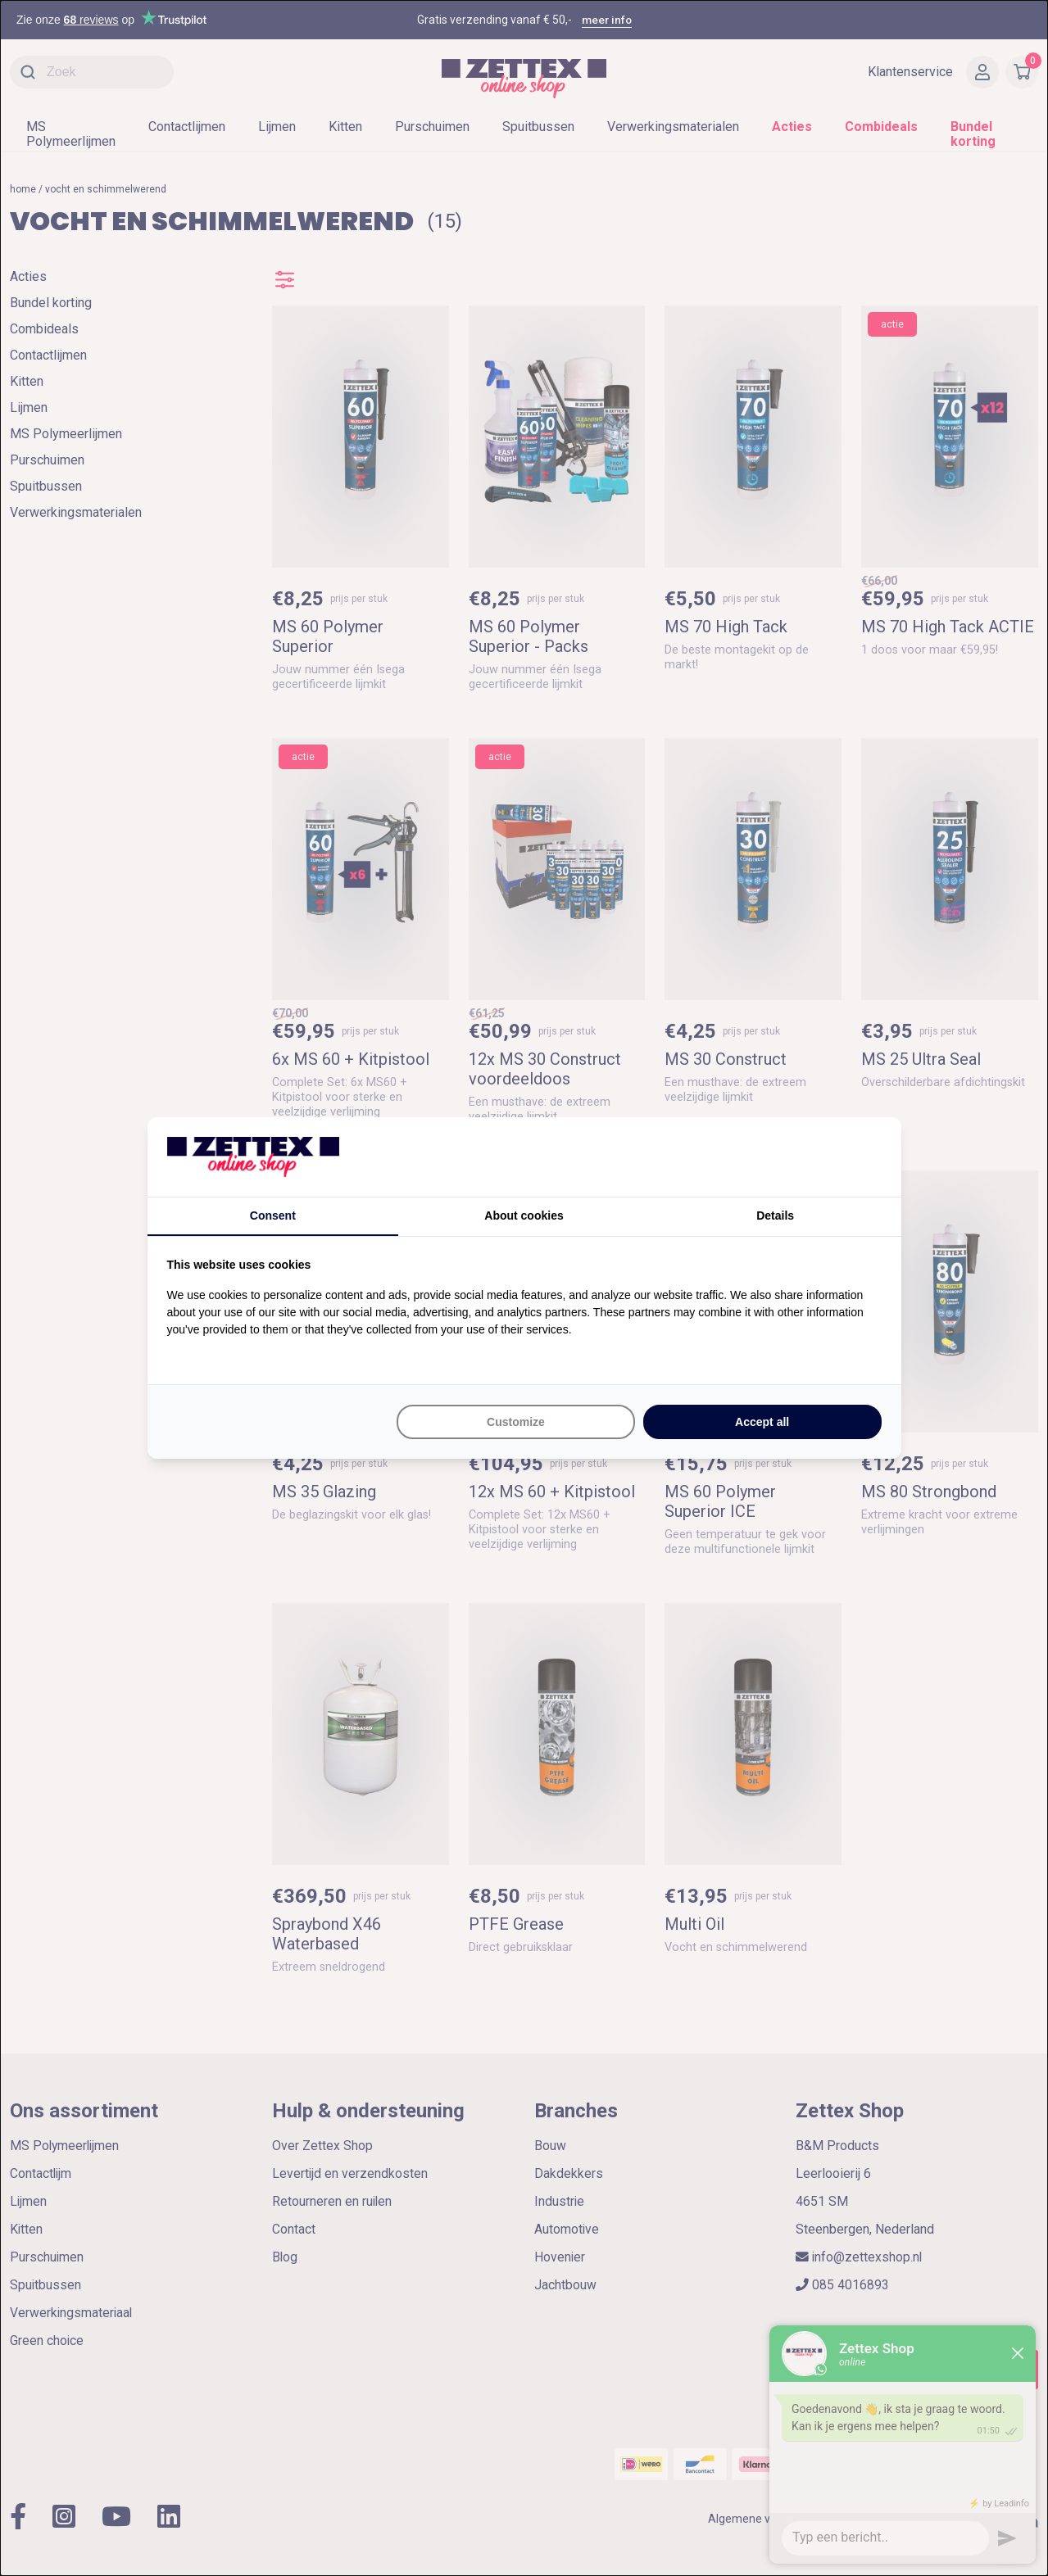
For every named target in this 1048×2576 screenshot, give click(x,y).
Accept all (762, 1421)
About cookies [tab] (523, 1215)
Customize (516, 1421)
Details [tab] (775, 1215)
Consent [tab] (273, 1215)
